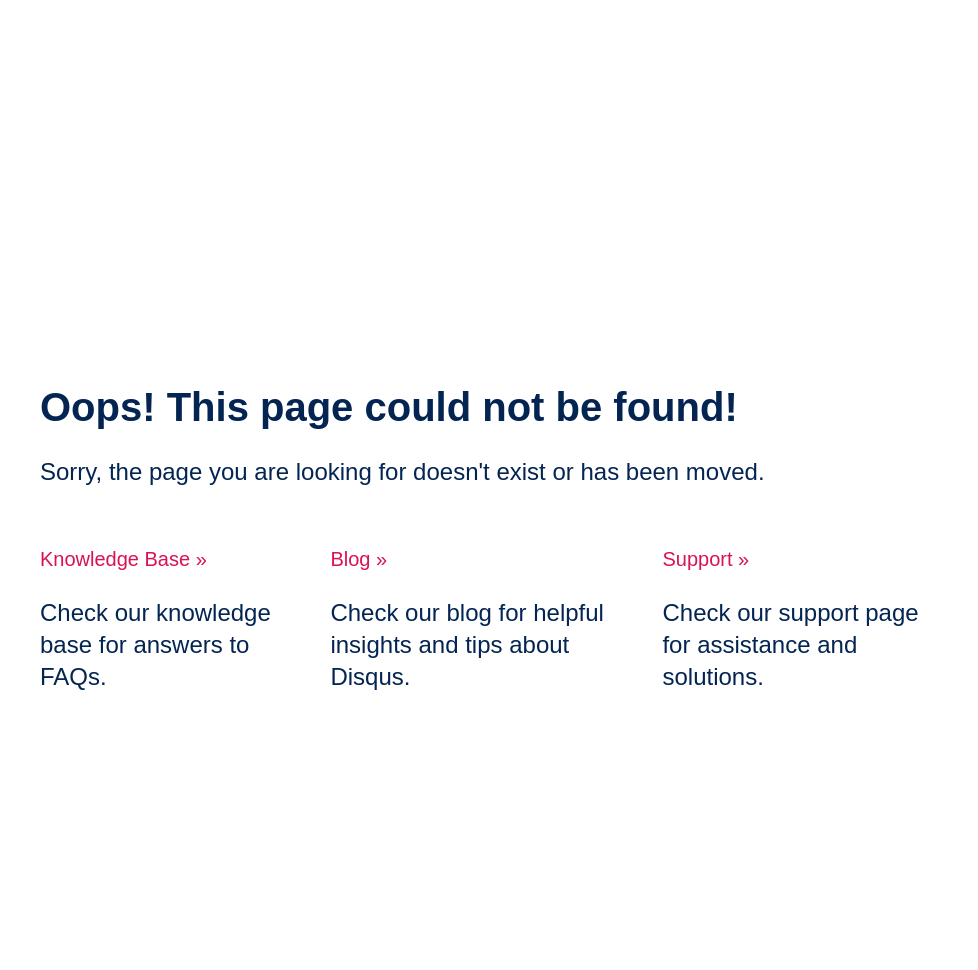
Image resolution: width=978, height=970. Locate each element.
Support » (705, 559)
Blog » (358, 559)
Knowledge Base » (123, 559)
